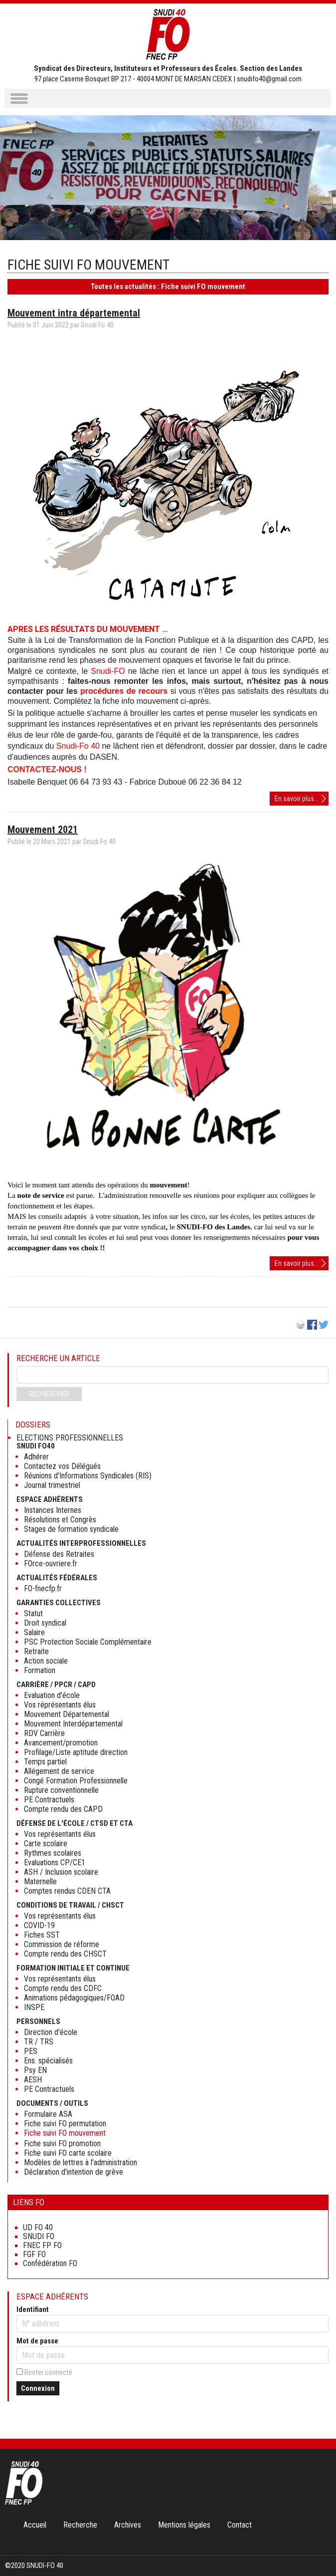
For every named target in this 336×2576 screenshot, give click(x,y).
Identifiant (32, 2309)
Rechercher (49, 1394)
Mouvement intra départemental (73, 313)
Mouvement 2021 (42, 830)
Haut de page (318, 2548)
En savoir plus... (302, 799)
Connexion (38, 2388)
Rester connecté (48, 2372)
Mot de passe (37, 2340)
